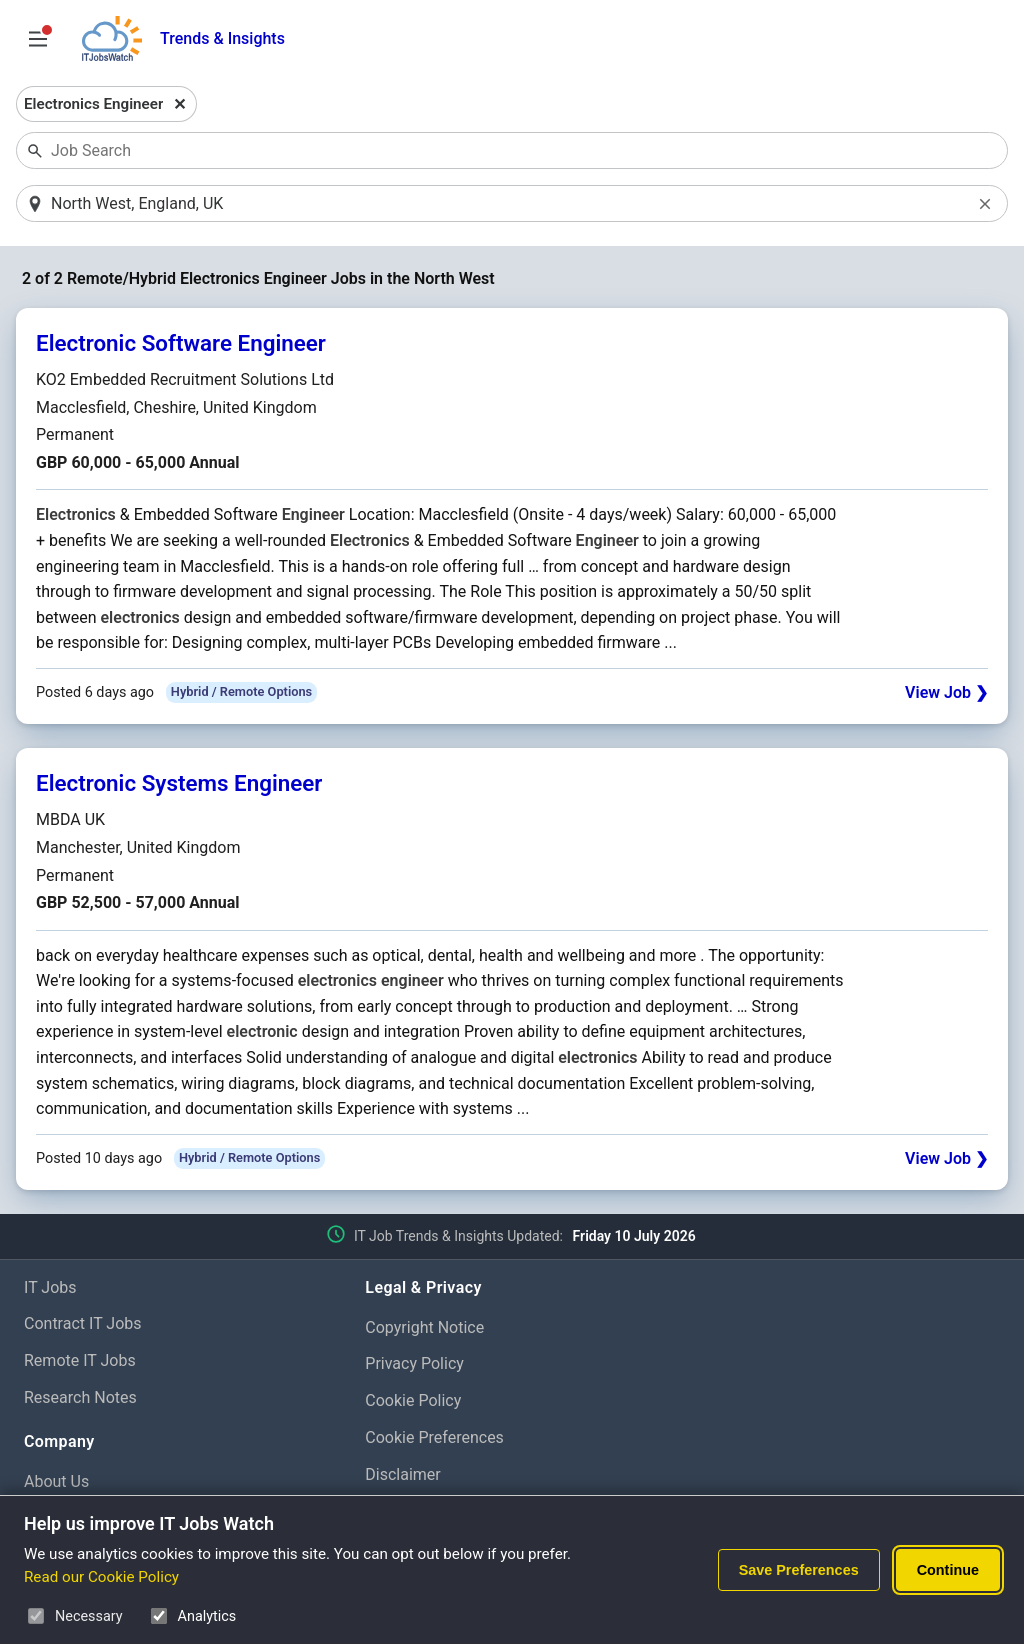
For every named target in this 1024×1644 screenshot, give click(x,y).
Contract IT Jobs (83, 1323)
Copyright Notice (424, 1327)
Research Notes (80, 1397)
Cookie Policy (413, 1400)
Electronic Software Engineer (181, 343)
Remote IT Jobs (80, 1360)
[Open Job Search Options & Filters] (38, 39)
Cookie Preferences (434, 1437)
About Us (56, 1481)
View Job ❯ (946, 692)
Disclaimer (402, 1474)
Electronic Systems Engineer (179, 783)
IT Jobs (50, 1287)
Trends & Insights (222, 38)
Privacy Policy (414, 1363)
